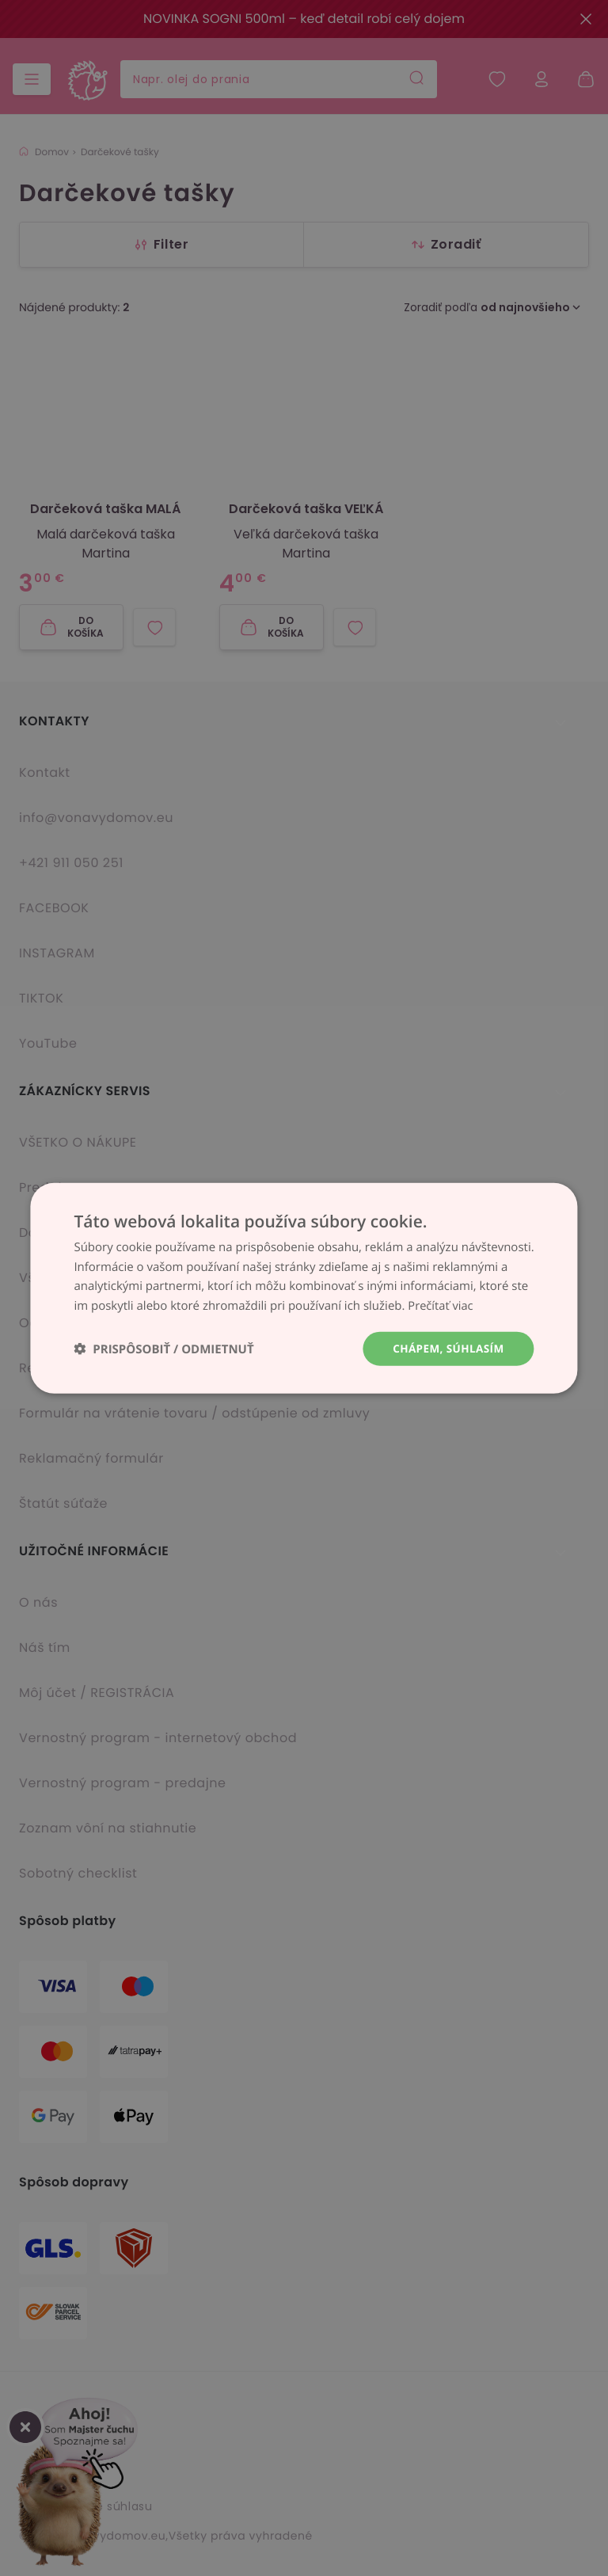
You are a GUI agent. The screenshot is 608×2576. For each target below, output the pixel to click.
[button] (163, 1348)
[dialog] (304, 1288)
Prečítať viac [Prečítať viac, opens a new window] (441, 1305)
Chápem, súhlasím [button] (446, 1348)
